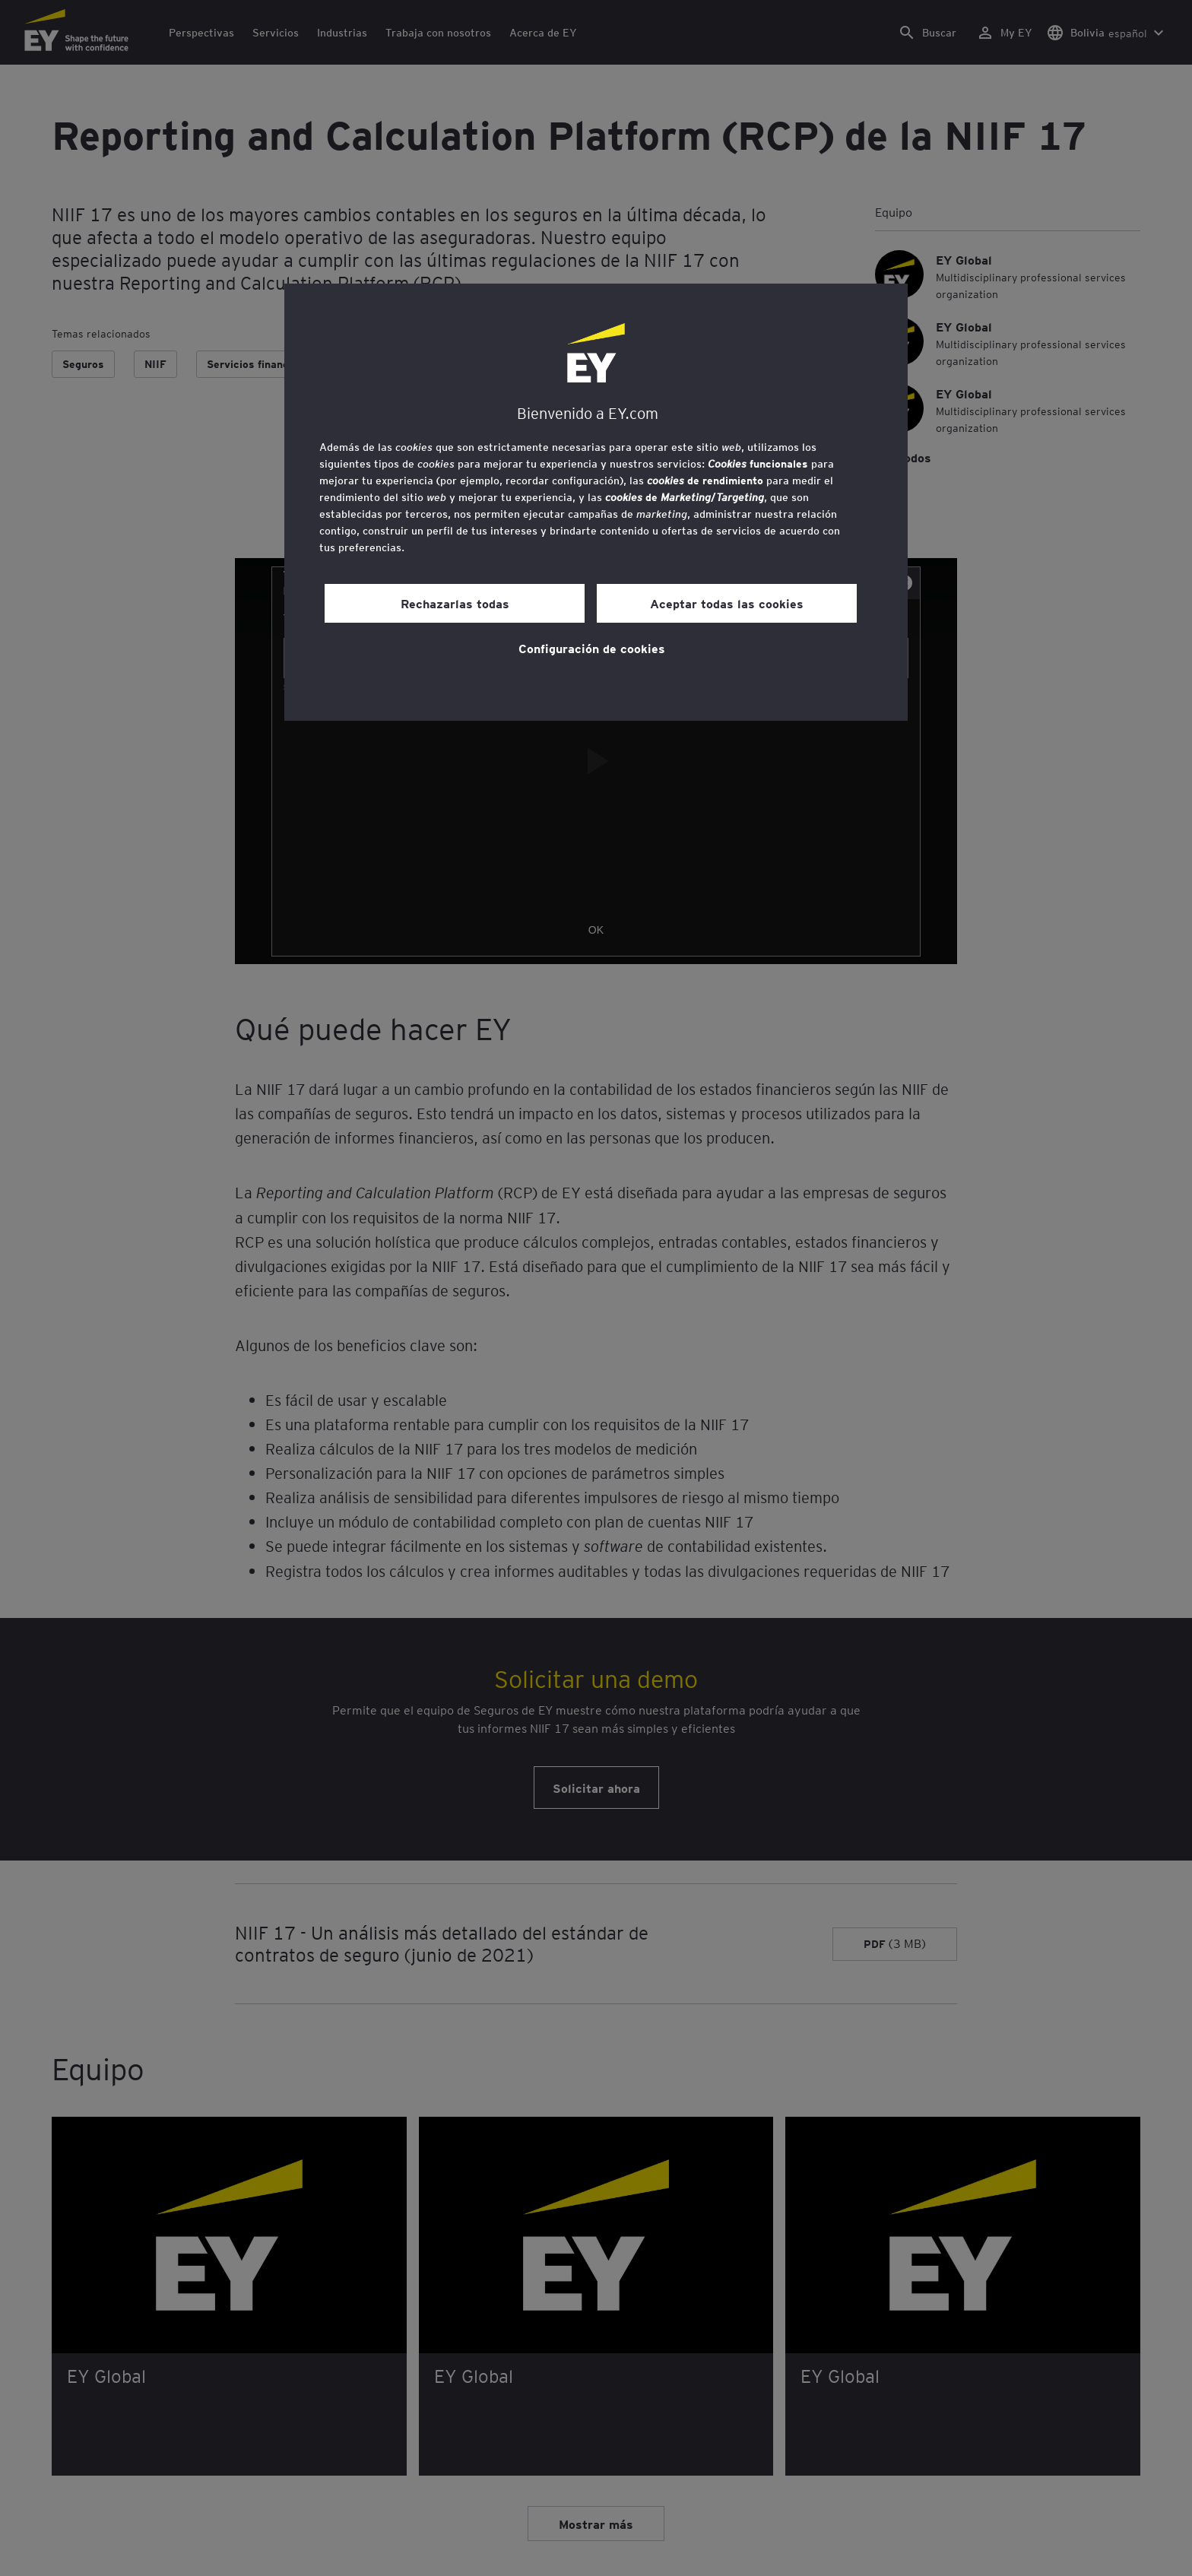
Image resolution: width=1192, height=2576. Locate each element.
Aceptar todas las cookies (727, 603)
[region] (596, 502)
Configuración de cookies (591, 647)
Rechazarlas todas (455, 603)
